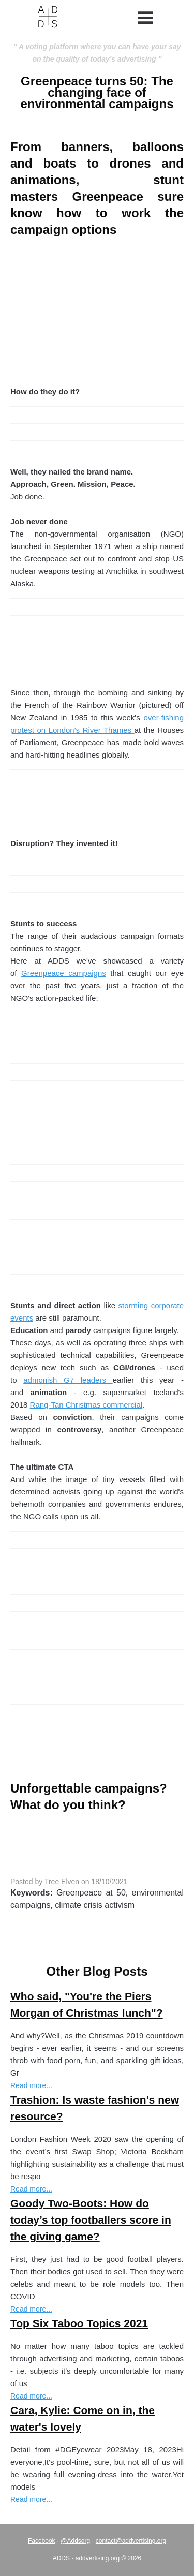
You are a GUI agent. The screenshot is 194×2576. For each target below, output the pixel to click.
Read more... (31, 2085)
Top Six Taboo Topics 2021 (79, 2323)
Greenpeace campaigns (63, 973)
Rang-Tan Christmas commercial (86, 1404)
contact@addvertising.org (131, 2540)
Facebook (41, 2540)
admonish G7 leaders (67, 1379)
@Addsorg (75, 2540)
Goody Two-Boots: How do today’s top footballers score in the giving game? (90, 2219)
